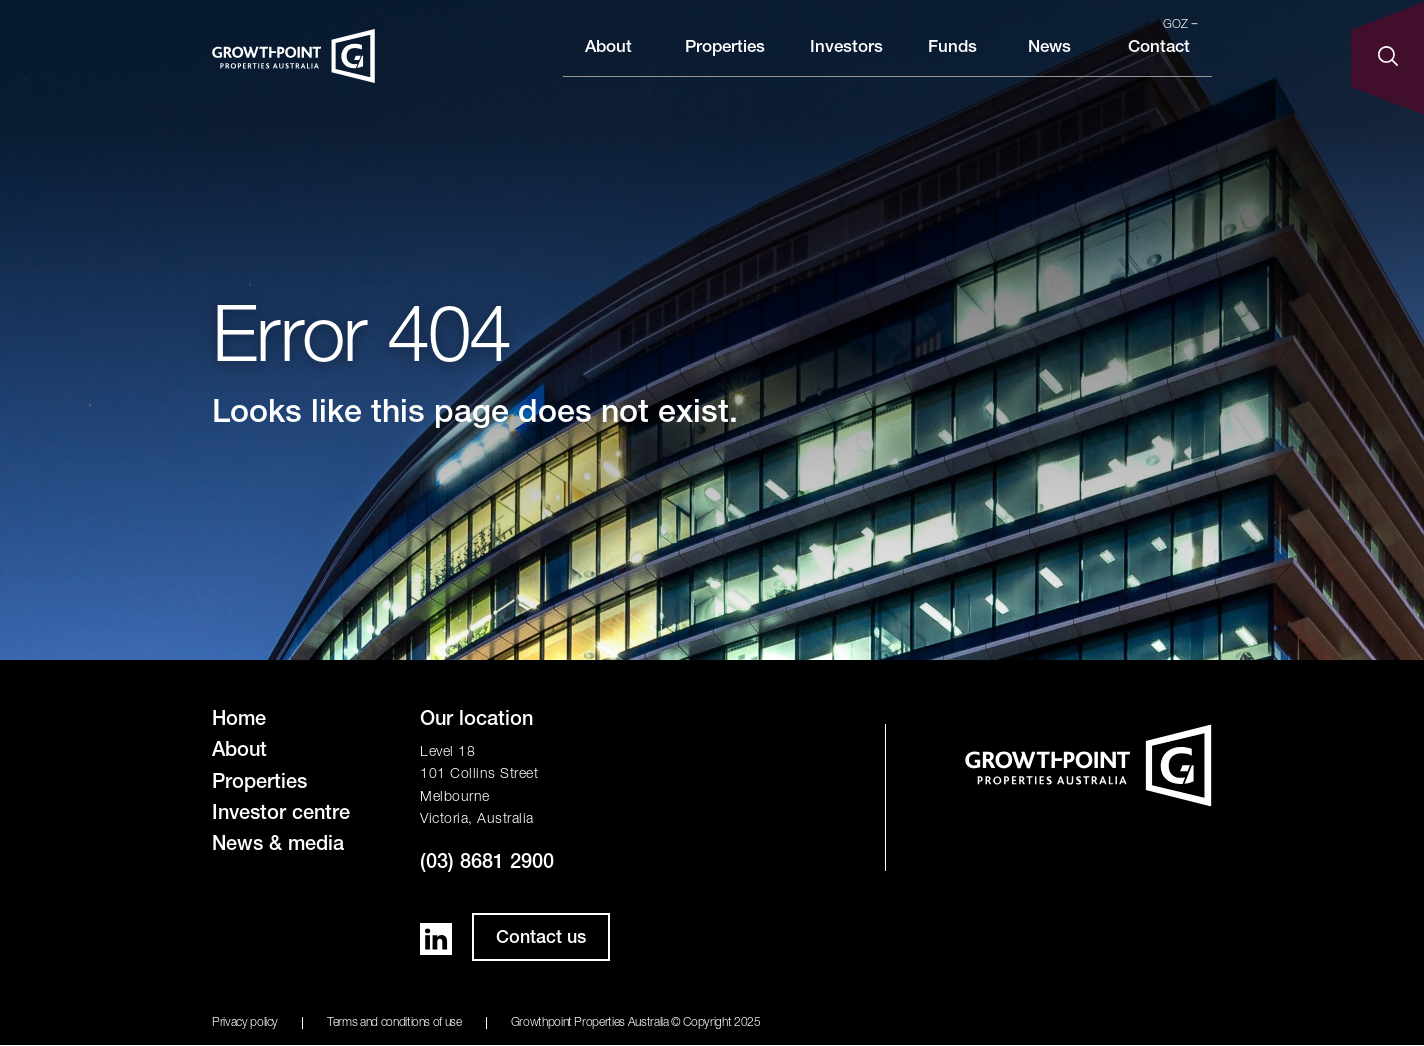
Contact (1159, 63)
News (1049, 63)
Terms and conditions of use (394, 1023)
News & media (278, 846)
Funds (952, 63)
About (608, 63)
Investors (846, 63)
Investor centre (281, 815)
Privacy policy (245, 1023)
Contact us (541, 939)
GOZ (1180, 25)
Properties (725, 63)
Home (239, 721)
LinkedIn (436, 939)
